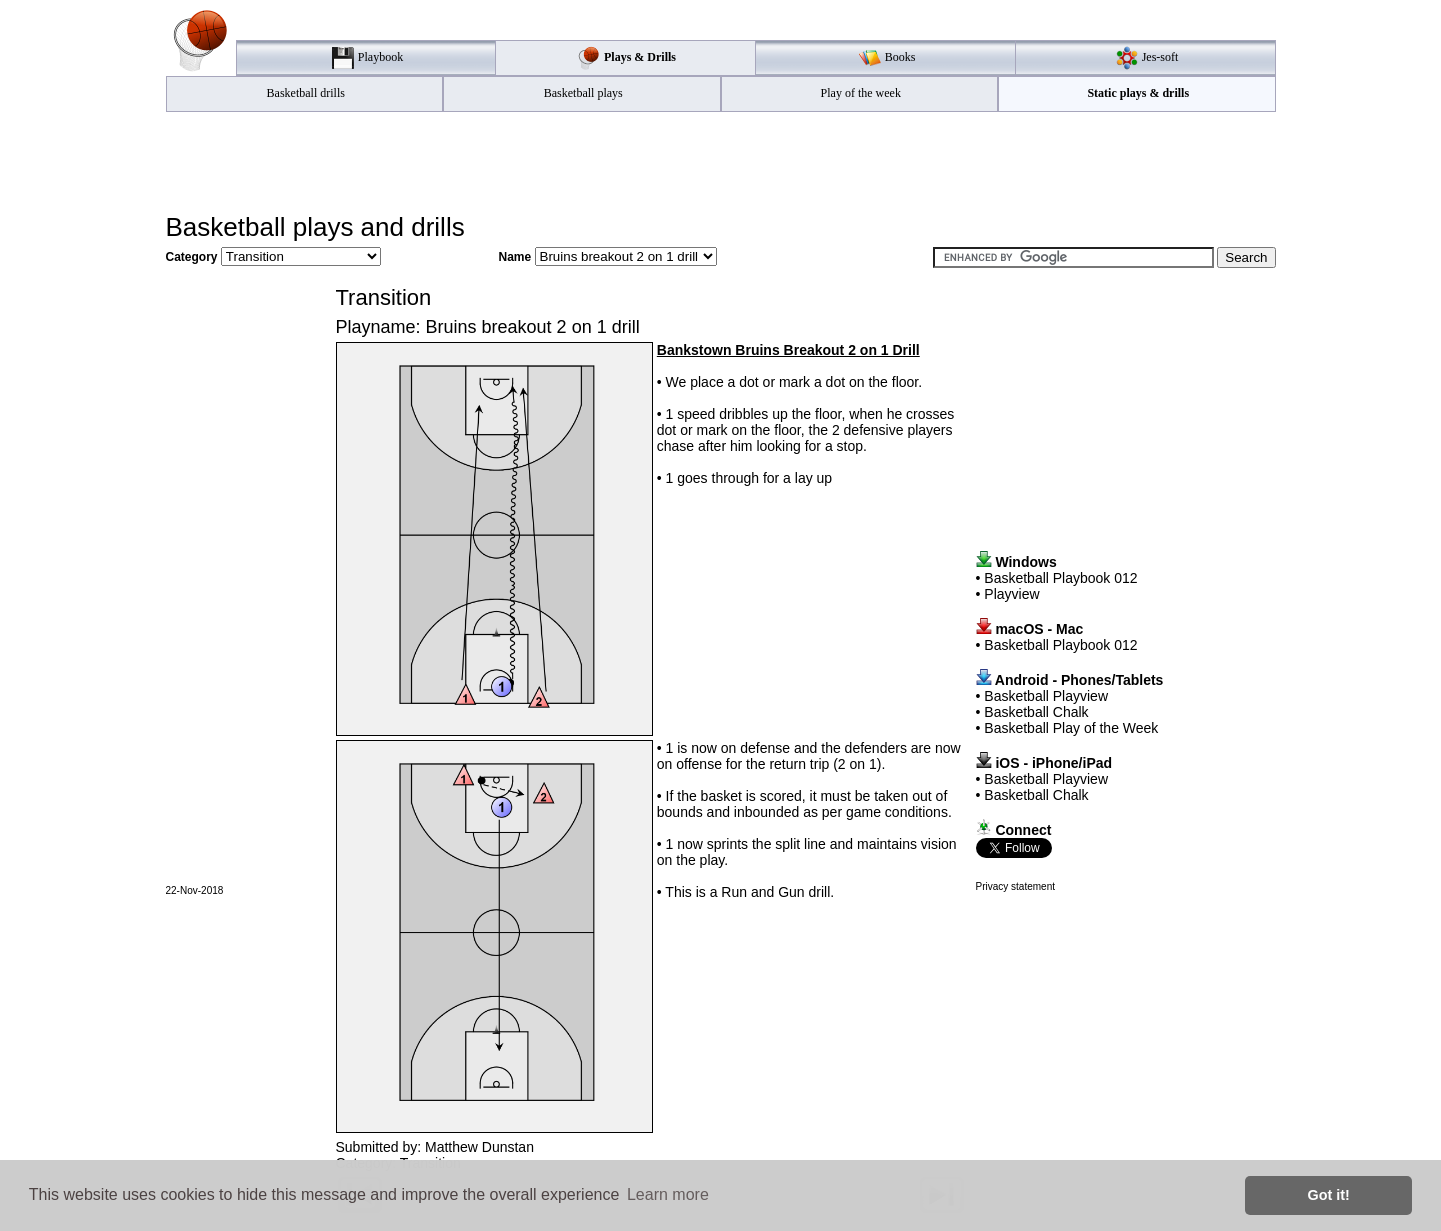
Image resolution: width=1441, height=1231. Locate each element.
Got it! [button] (1329, 1195)
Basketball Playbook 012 (1060, 578)
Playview (1011, 594)
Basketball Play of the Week (1071, 728)
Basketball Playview (1046, 696)
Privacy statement (1015, 886)
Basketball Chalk (1036, 712)
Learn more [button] (668, 1194)
